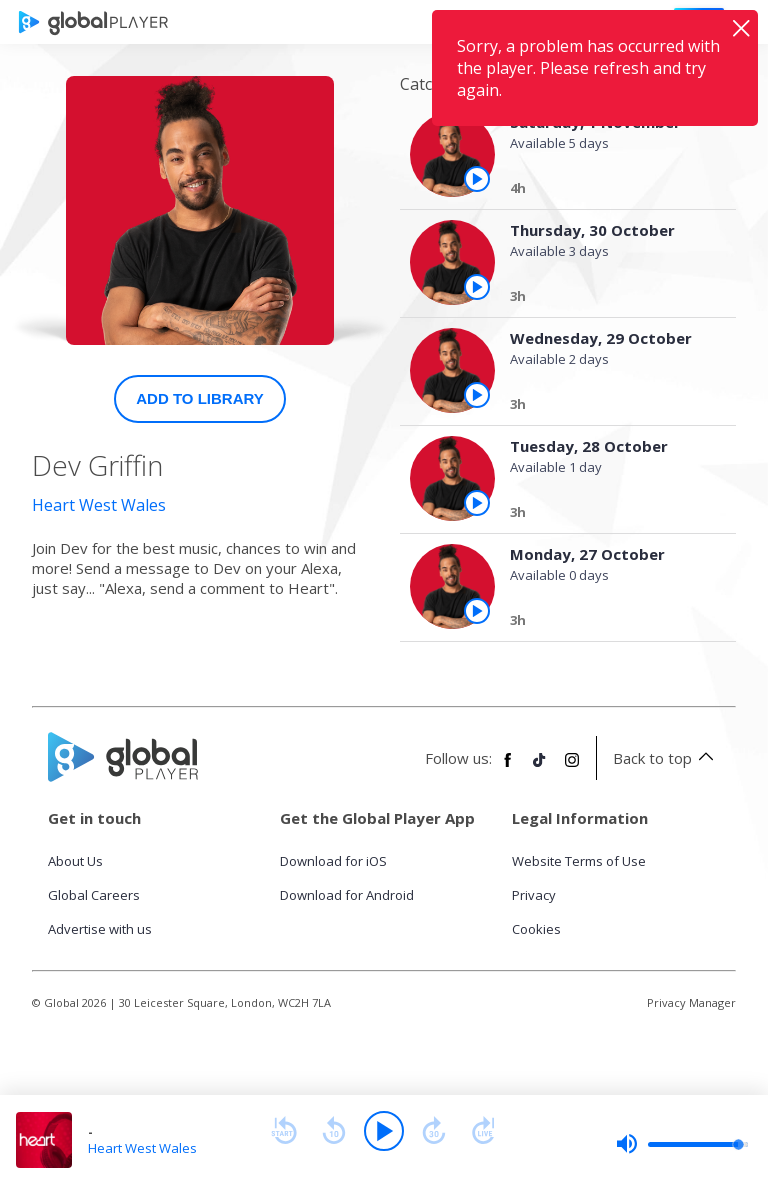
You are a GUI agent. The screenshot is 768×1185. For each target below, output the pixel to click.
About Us (75, 861)
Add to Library (200, 398)
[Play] (384, 1131)
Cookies (536, 929)
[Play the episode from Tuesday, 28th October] (477, 503)
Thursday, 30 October (592, 230)
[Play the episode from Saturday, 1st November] (477, 179)
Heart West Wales (99, 505)
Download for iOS (333, 861)
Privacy (534, 895)
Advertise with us (100, 929)
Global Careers (94, 895)
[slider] (682, 1144)
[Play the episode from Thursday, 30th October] (477, 287)
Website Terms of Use (579, 861)
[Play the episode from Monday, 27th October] (477, 611)
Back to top (666, 758)
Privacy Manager (691, 1002)
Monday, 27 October (587, 554)
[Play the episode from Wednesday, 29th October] (477, 395)
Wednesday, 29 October (601, 338)
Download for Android (347, 895)
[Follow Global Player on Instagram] (572, 768)
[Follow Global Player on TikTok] (540, 768)
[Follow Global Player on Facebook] (508, 768)
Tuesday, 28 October (589, 446)
